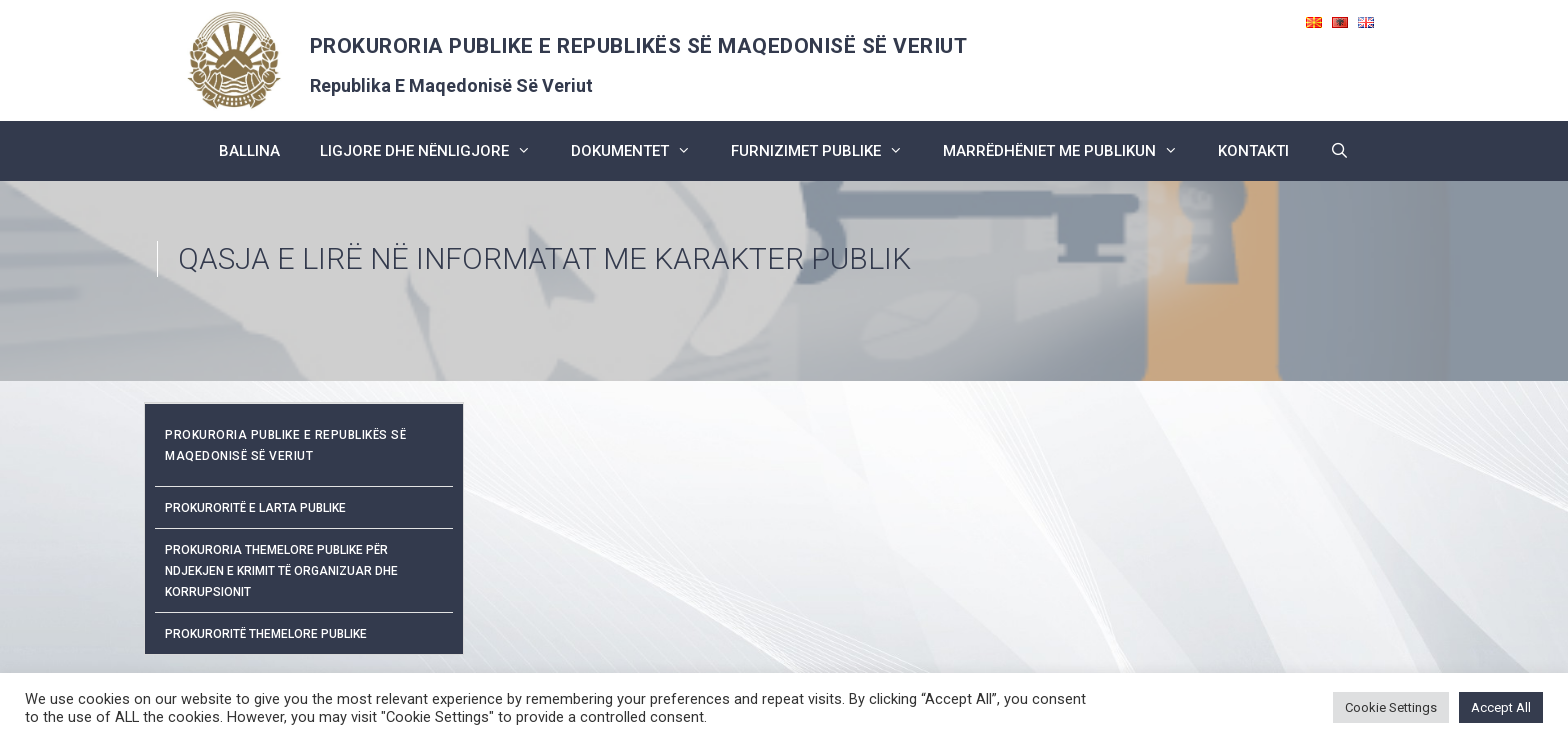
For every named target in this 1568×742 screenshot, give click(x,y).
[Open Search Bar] (1338, 151)
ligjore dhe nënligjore (435, 151)
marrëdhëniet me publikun (1070, 151)
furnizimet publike (827, 151)
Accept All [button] (1501, 707)
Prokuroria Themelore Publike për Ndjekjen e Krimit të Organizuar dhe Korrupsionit (281, 571)
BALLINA (249, 151)
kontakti (1253, 151)
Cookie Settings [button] (1391, 707)
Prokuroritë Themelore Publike (266, 634)
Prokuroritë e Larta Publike (255, 508)
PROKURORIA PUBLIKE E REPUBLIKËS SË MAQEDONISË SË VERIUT (639, 46)
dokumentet (641, 151)
